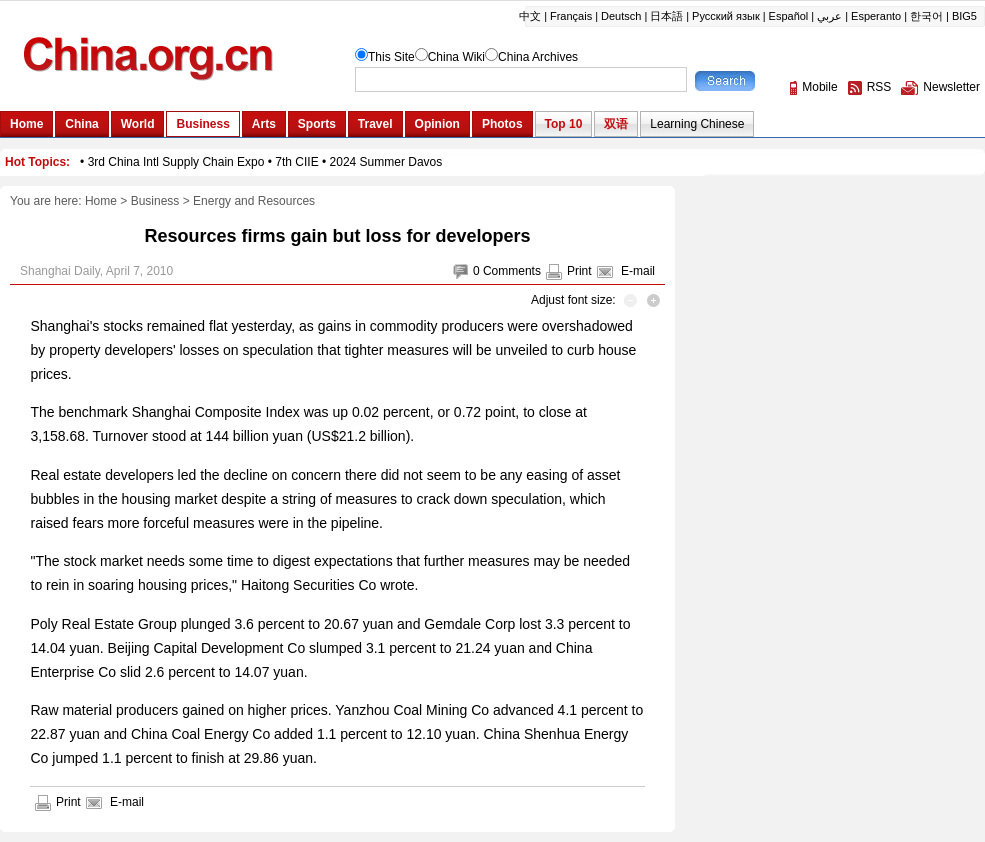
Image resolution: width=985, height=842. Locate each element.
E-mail (638, 271)
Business (155, 201)
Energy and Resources (254, 201)
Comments (512, 271)
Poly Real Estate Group (106, 624)
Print (579, 271)
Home (101, 201)
